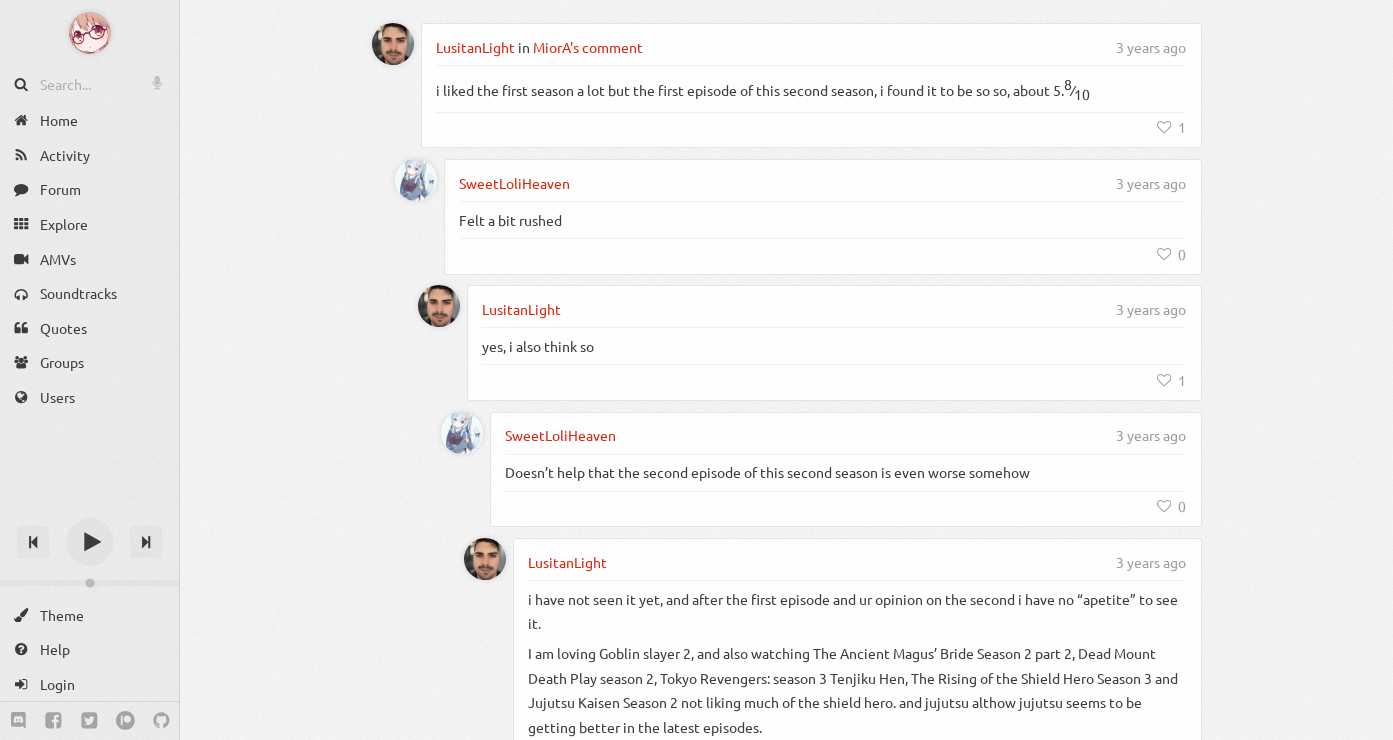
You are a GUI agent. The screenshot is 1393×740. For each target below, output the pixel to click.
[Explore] (89, 224)
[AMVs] (89, 258)
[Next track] (146, 542)
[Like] (1172, 127)
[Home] (89, 120)
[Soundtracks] (89, 293)
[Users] (89, 397)
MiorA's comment (588, 47)
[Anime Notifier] (90, 33)
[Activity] (89, 155)
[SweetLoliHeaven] (416, 180)
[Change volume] (89, 583)
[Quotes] (89, 328)
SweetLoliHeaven (514, 183)
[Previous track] (33, 542)
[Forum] (89, 189)
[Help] (89, 649)
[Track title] (89, 506)
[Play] (90, 542)
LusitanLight (475, 47)
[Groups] (89, 362)
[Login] (89, 684)
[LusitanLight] (393, 44)
